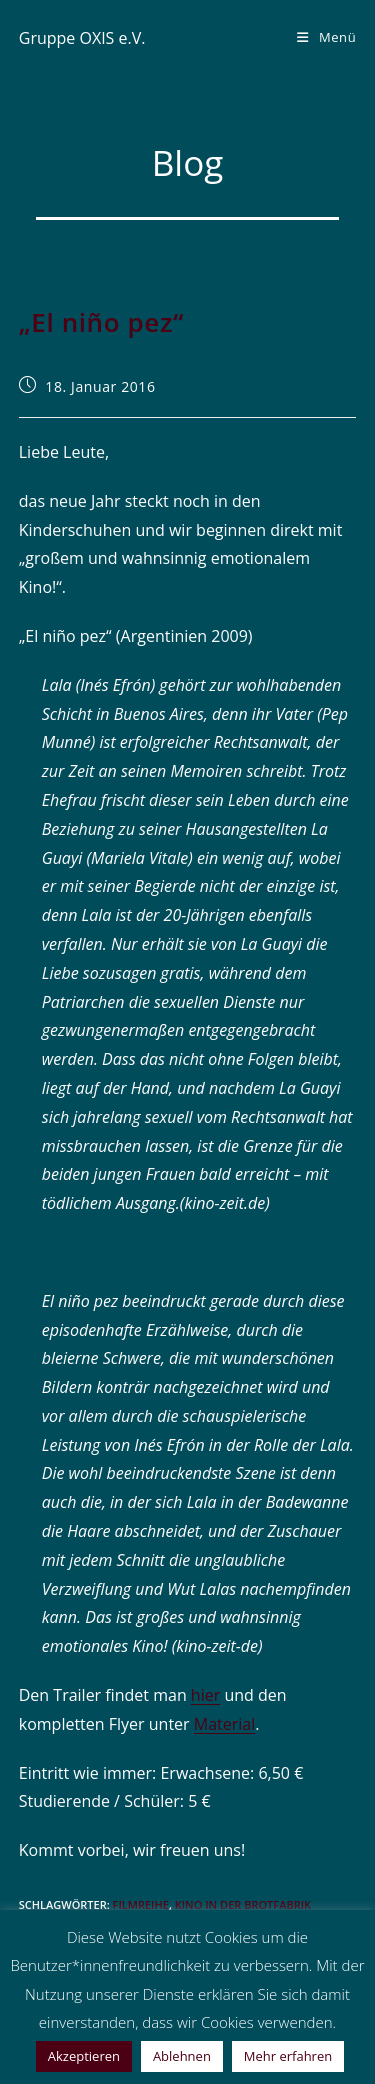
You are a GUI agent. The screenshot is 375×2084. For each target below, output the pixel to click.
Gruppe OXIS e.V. (82, 38)
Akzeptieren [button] (84, 2056)
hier (205, 1695)
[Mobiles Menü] (326, 37)
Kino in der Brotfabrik (243, 1904)
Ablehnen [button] (182, 2056)
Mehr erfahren (288, 2056)
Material (224, 1724)
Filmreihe (141, 1904)
